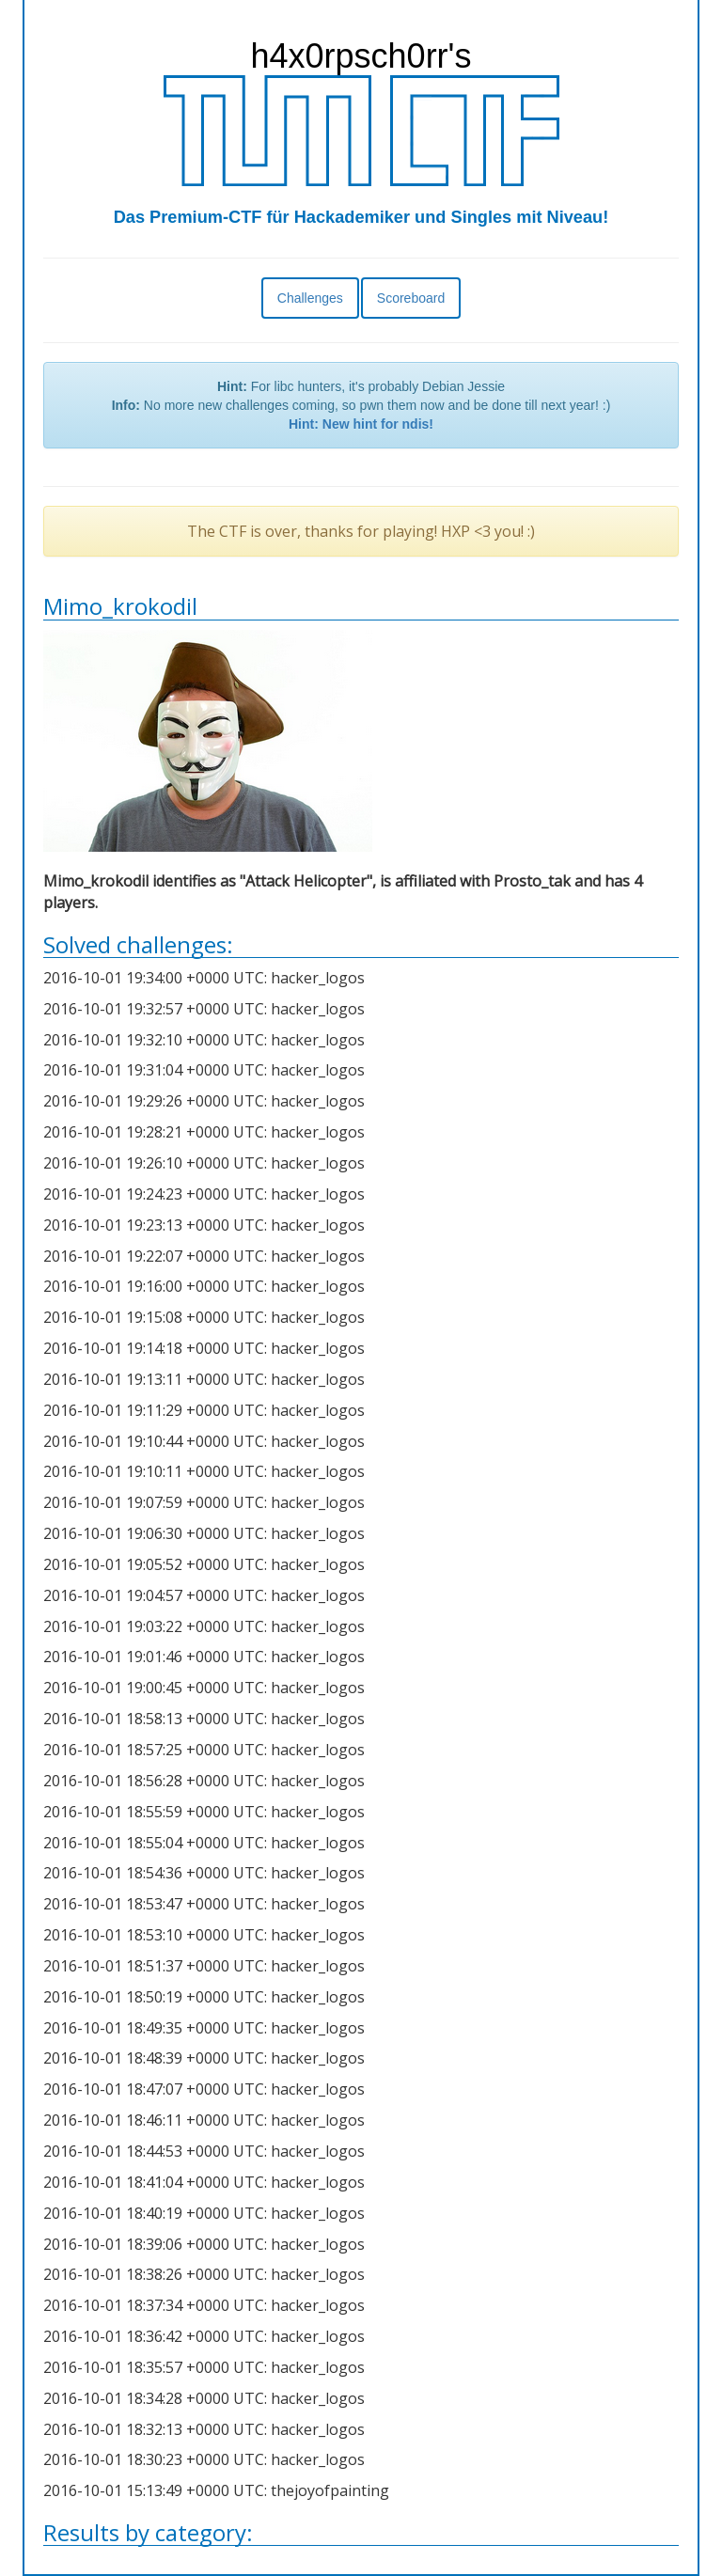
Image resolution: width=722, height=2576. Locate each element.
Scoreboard (411, 298)
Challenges (310, 298)
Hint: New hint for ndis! (361, 424)
